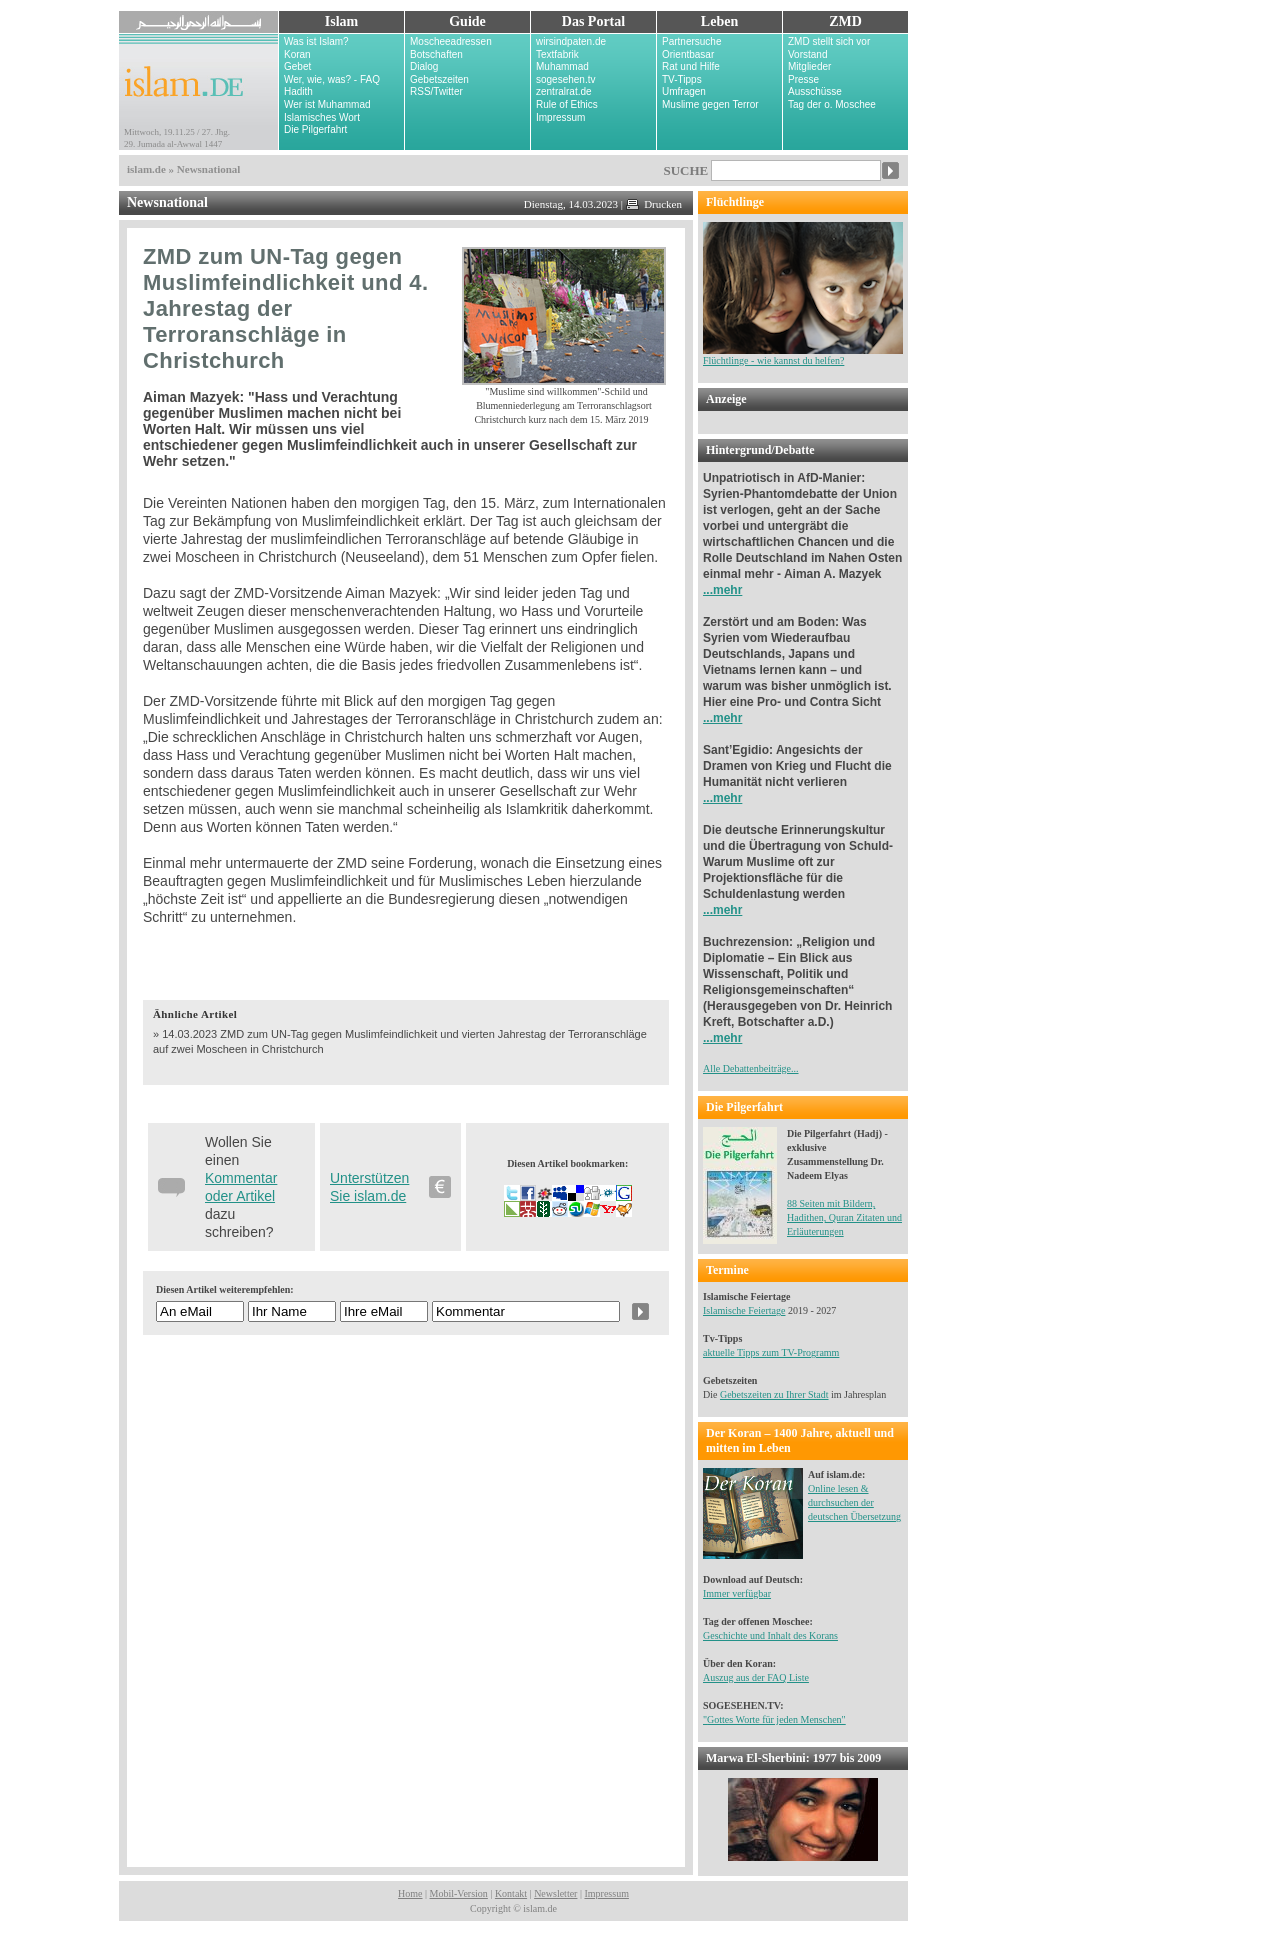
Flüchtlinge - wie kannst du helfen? (803, 355)
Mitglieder (809, 66)
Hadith (298, 91)
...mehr (722, 590)
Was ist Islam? (316, 41)
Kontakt (511, 1893)
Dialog (424, 66)
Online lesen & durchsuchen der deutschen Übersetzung (854, 1502)
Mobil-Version (459, 1893)
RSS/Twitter (436, 91)
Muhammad (562, 66)
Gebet (297, 66)
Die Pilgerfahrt (315, 129)
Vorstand (807, 54)
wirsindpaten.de (571, 41)
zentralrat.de (564, 91)
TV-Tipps (682, 79)
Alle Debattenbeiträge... (751, 1068)
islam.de (146, 169)
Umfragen (684, 91)
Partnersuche (691, 41)
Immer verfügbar (737, 1593)
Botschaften (436, 54)
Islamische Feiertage (744, 1310)
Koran (297, 54)
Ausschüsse (815, 91)
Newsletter (555, 1893)
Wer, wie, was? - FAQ (332, 79)
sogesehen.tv (566, 79)
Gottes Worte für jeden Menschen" (776, 1719)
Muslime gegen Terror (710, 104)
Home (410, 1893)
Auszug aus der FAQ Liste (756, 1677)
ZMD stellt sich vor (829, 41)
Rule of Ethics (567, 104)
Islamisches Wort (322, 117)
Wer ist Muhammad (327, 104)
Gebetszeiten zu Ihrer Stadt (774, 1394)
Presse (803, 79)
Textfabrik (557, 54)
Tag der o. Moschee (832, 104)
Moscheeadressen (451, 41)
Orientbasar (688, 54)
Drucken (654, 204)
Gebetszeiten (439, 79)
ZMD (845, 21)
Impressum (560, 117)
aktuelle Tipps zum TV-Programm (771, 1352)
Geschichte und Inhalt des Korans (770, 1635)
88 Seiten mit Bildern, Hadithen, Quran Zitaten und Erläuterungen (844, 1217)
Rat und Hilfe (691, 66)
